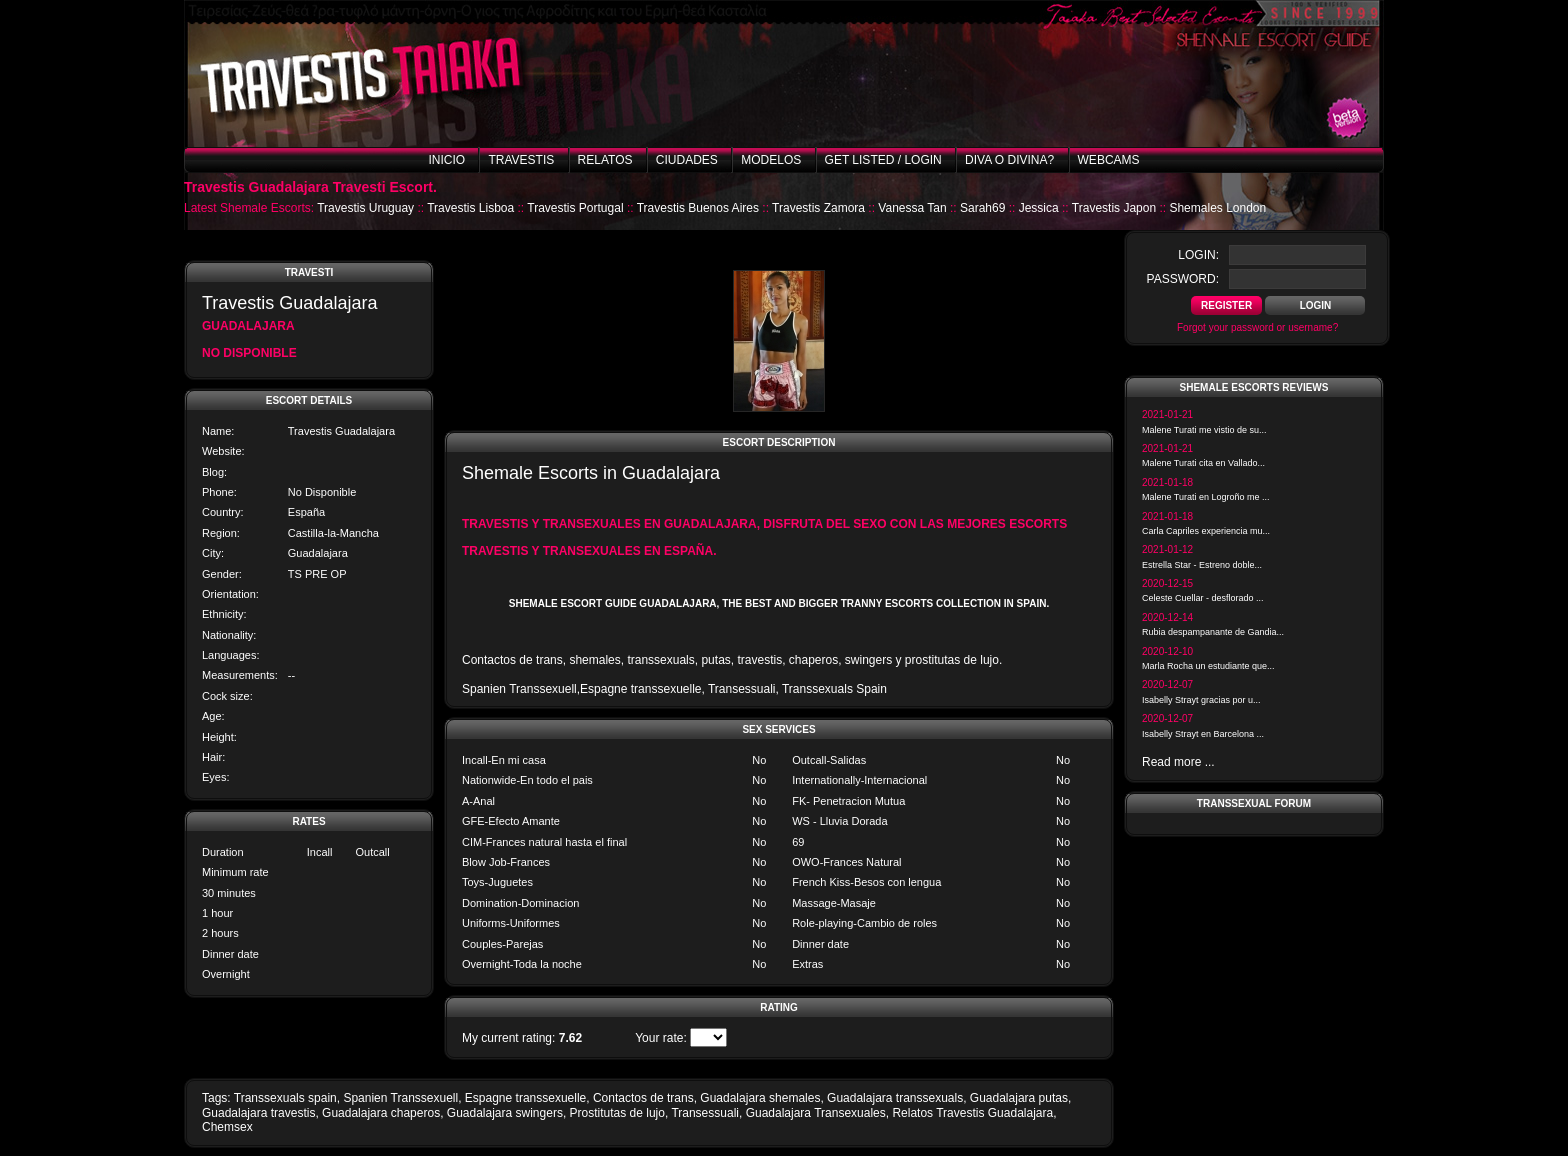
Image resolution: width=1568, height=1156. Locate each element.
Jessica (1039, 208)
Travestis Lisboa (470, 208)
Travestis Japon (1114, 208)
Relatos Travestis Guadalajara (972, 1113)
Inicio (446, 160)
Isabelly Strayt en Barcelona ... (1203, 734)
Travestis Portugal (575, 208)
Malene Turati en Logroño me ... (1206, 497)
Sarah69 (982, 208)
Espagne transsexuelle (525, 1098)
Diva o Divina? (1009, 160)
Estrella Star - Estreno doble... (1202, 565)
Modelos (771, 160)
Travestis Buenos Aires (698, 208)
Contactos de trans (643, 1098)
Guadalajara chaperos (381, 1113)
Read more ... (1178, 762)
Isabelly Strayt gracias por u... (1201, 700)
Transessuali (705, 1113)
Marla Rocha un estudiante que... (1208, 666)
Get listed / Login (883, 160)
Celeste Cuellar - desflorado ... (1203, 598)
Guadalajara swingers (505, 1113)
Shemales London (1217, 208)
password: (1183, 279)
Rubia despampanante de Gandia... (1213, 632)
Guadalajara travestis (258, 1113)
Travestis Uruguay (365, 208)
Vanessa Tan (912, 208)
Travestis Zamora (818, 208)
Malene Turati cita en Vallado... (1203, 463)
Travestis (521, 160)
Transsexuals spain (285, 1098)
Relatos (605, 160)
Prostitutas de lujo (617, 1113)
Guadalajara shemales (760, 1098)
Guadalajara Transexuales (816, 1113)
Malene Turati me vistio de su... (1204, 430)
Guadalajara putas (1019, 1098)
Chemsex (227, 1127)
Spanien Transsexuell (400, 1098)
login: (1198, 255)
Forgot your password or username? (1257, 327)
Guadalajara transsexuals (895, 1098)
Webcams (1109, 160)
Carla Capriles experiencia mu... (1206, 531)
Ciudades (687, 160)
